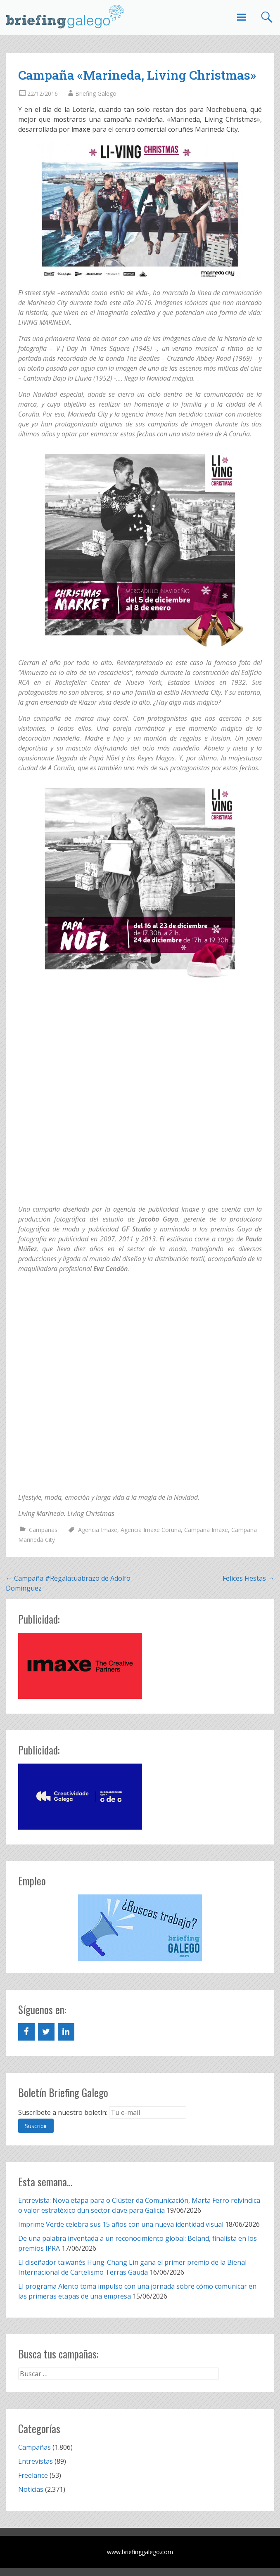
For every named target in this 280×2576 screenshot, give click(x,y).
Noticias (30, 2489)
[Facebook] (26, 2032)
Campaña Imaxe (206, 1530)
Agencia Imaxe (97, 1530)
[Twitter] (46, 2032)
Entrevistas (35, 2461)
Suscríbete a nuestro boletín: (62, 2112)
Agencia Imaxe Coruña (151, 1530)
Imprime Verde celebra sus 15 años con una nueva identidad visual (120, 2224)
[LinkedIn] (66, 2032)
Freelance (33, 2475)
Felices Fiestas (248, 1578)
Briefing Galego (95, 93)
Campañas (43, 1530)
